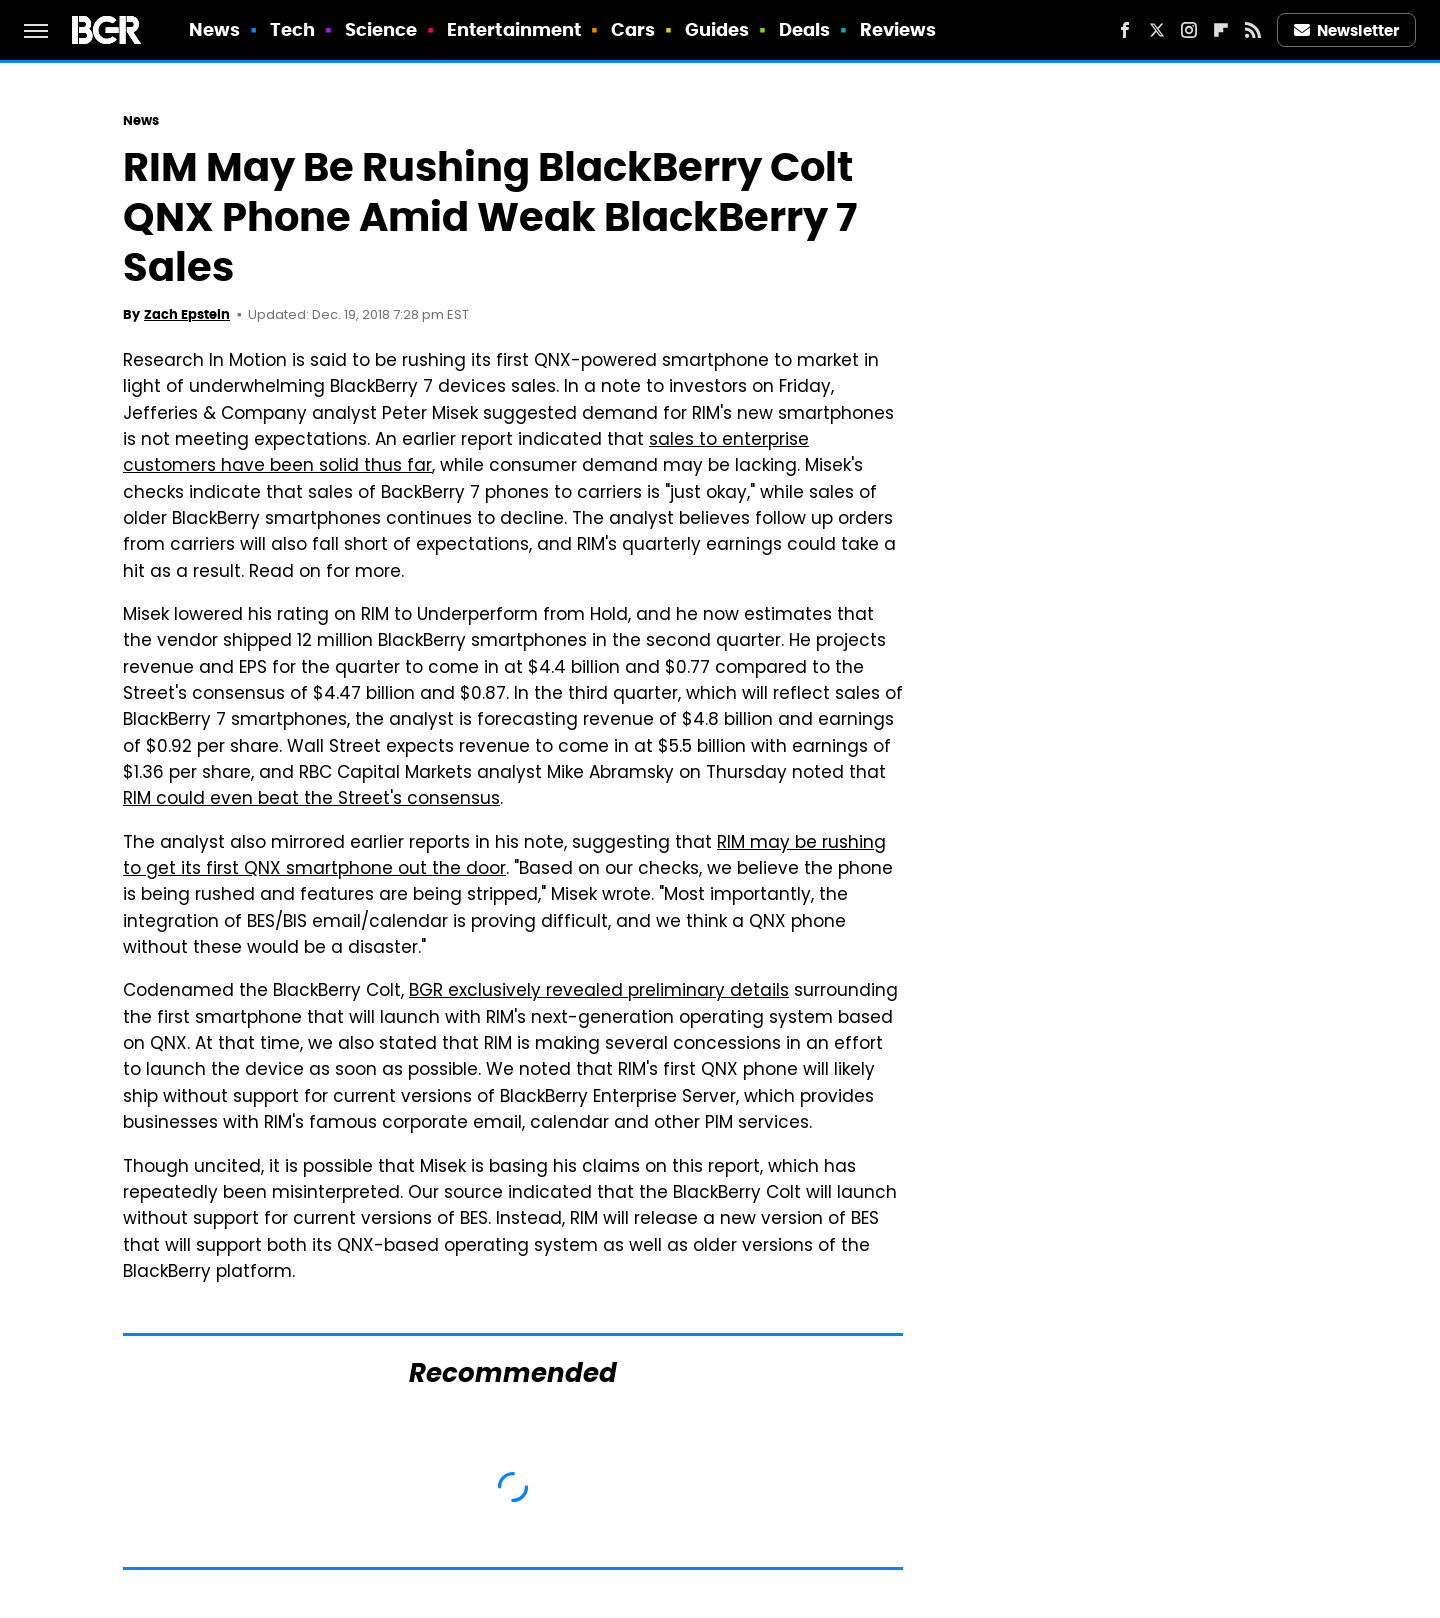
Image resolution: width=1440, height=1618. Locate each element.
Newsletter (1347, 30)
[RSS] (1253, 30)
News (214, 29)
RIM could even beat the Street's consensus (311, 800)
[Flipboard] (1221, 30)
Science (381, 29)
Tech (292, 29)
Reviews (898, 29)
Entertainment (514, 29)
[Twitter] (1157, 30)
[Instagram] (1189, 30)
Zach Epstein (187, 314)
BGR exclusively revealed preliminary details (599, 992)
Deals (805, 29)
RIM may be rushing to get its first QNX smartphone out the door (504, 857)
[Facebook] (1125, 30)
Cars (633, 29)
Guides (717, 29)
